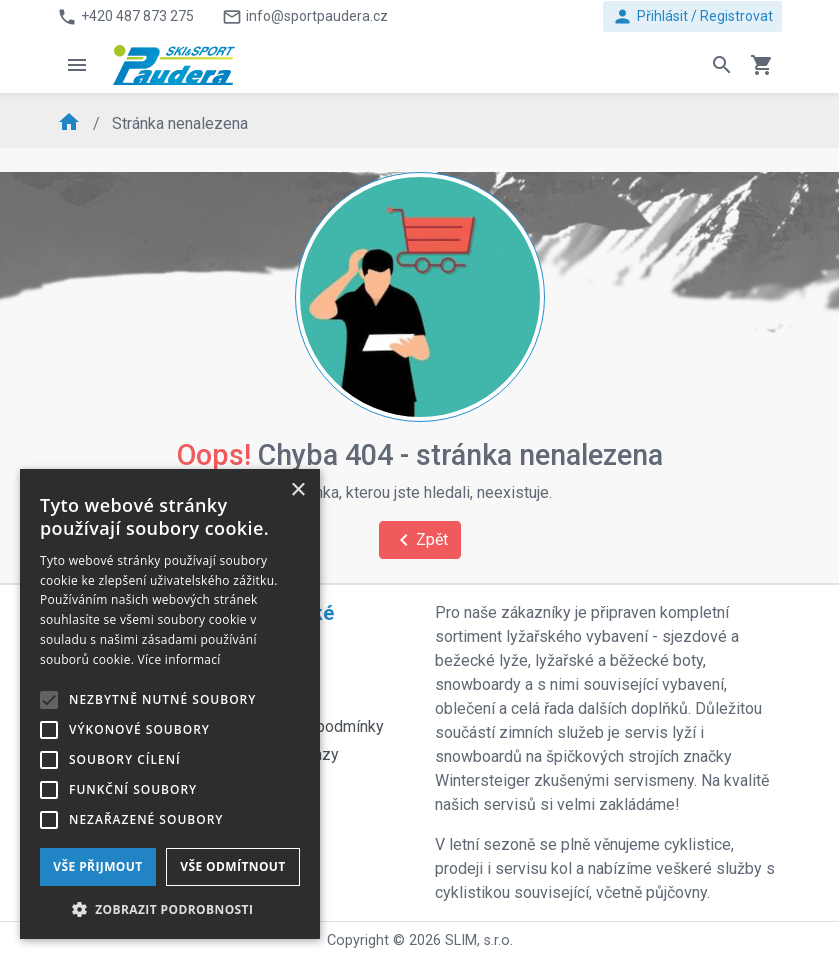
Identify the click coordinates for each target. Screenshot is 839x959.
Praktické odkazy (290, 625)
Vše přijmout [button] (97, 866)
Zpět (420, 540)
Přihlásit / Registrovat (692, 16)
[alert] (170, 704)
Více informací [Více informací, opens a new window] (179, 659)
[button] (170, 909)
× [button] (297, 490)
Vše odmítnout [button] (232, 866)
